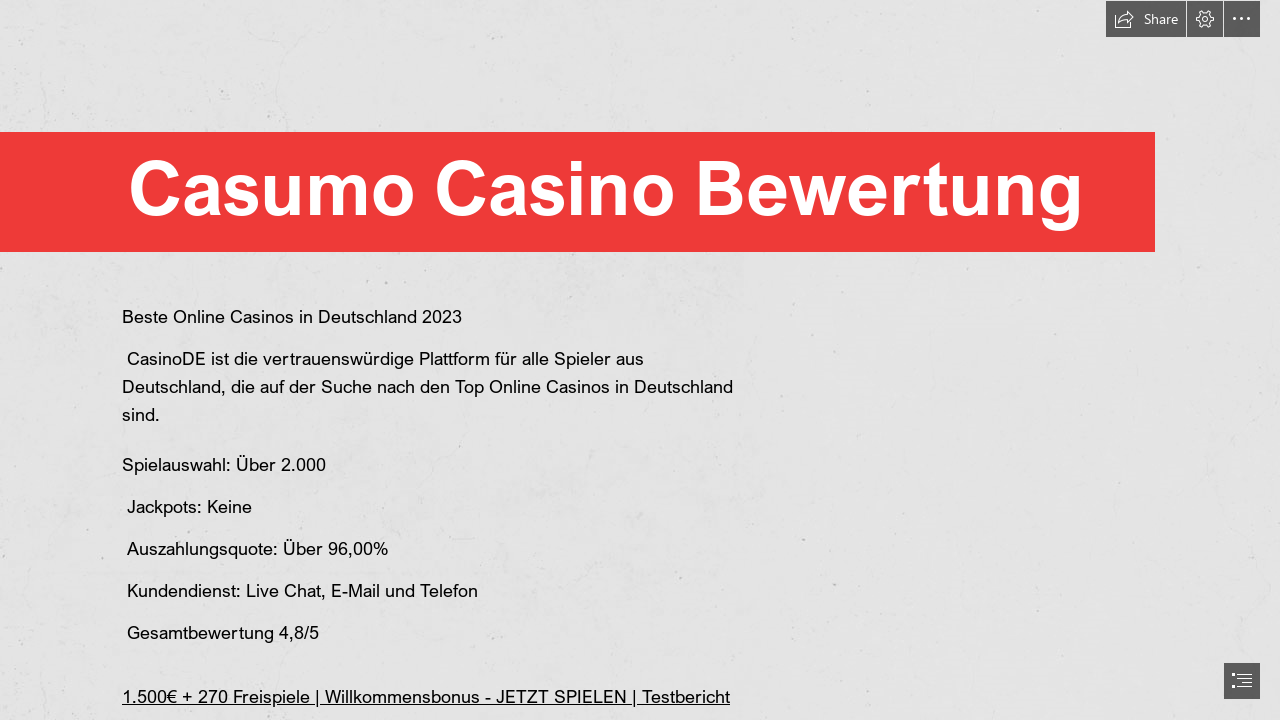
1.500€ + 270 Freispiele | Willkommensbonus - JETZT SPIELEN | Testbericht (426, 696)
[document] (640, 360)
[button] (1146, 19)
